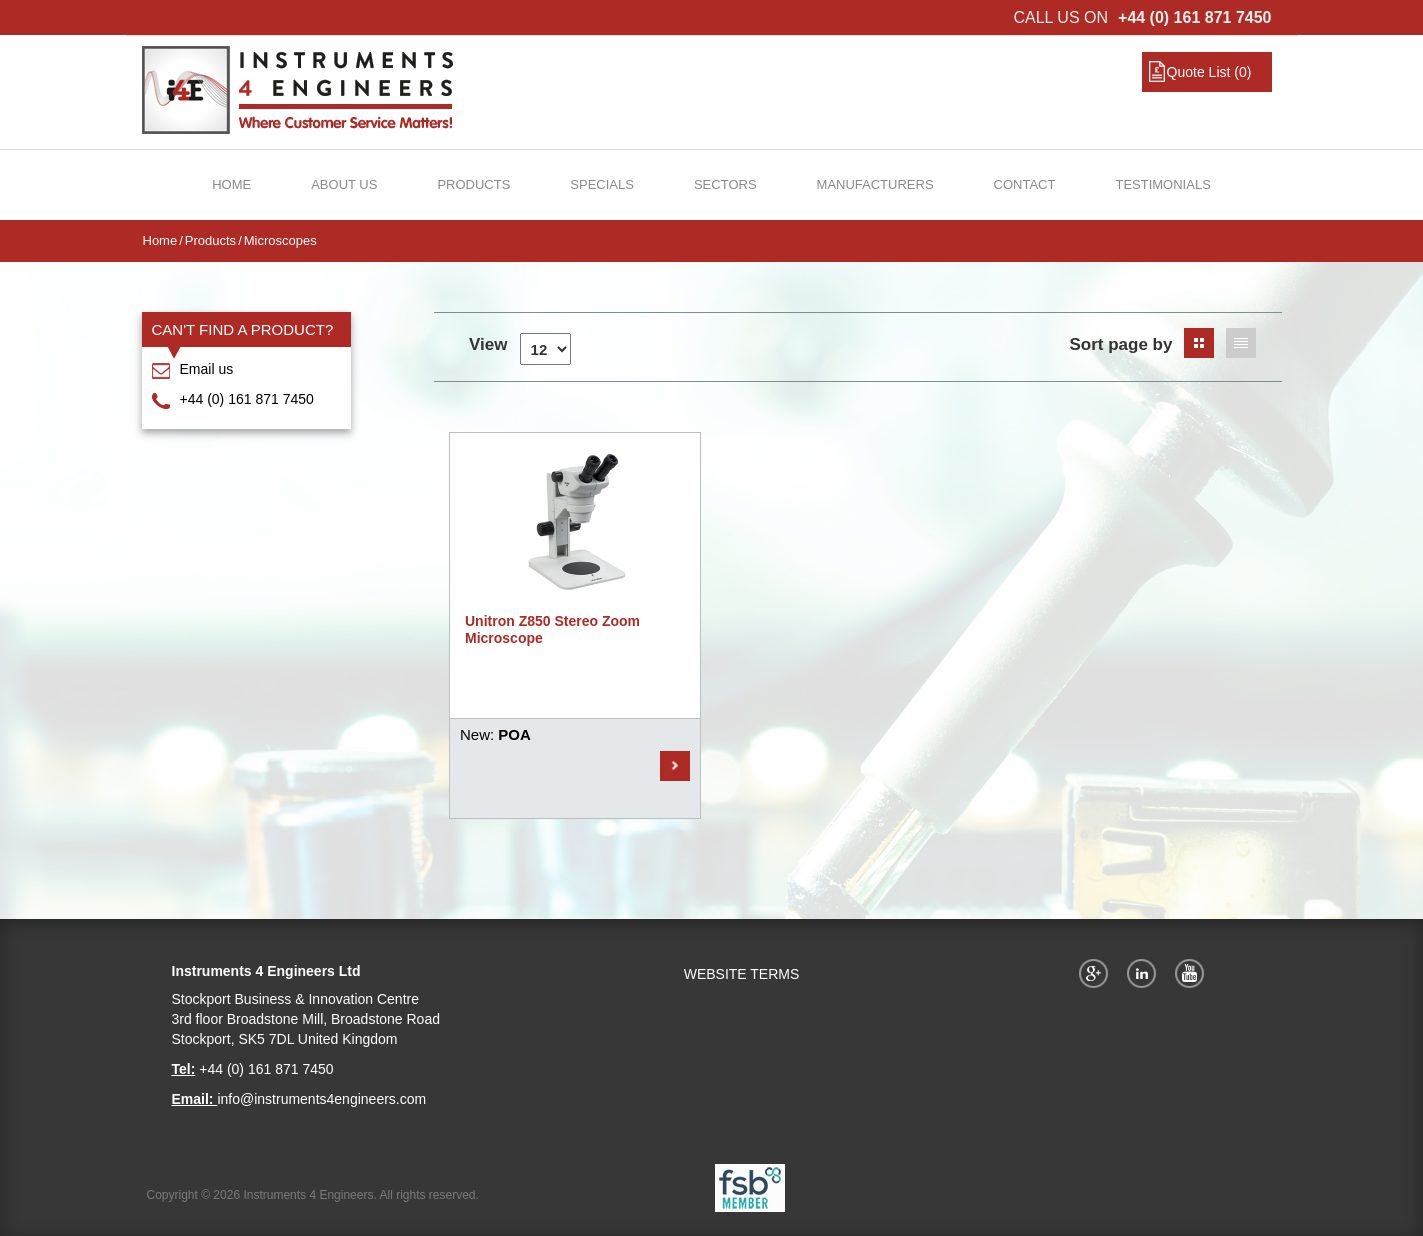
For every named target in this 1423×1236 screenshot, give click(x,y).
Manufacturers (875, 184)
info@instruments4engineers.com (321, 1099)
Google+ (1097, 973)
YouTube (1193, 973)
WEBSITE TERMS (742, 974)
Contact (1025, 184)
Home (231, 184)
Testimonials (1162, 184)
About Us (344, 184)
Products (473, 184)
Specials (602, 184)
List (1241, 343)
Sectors (725, 184)
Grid (1199, 343)
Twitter (1145, 973)
